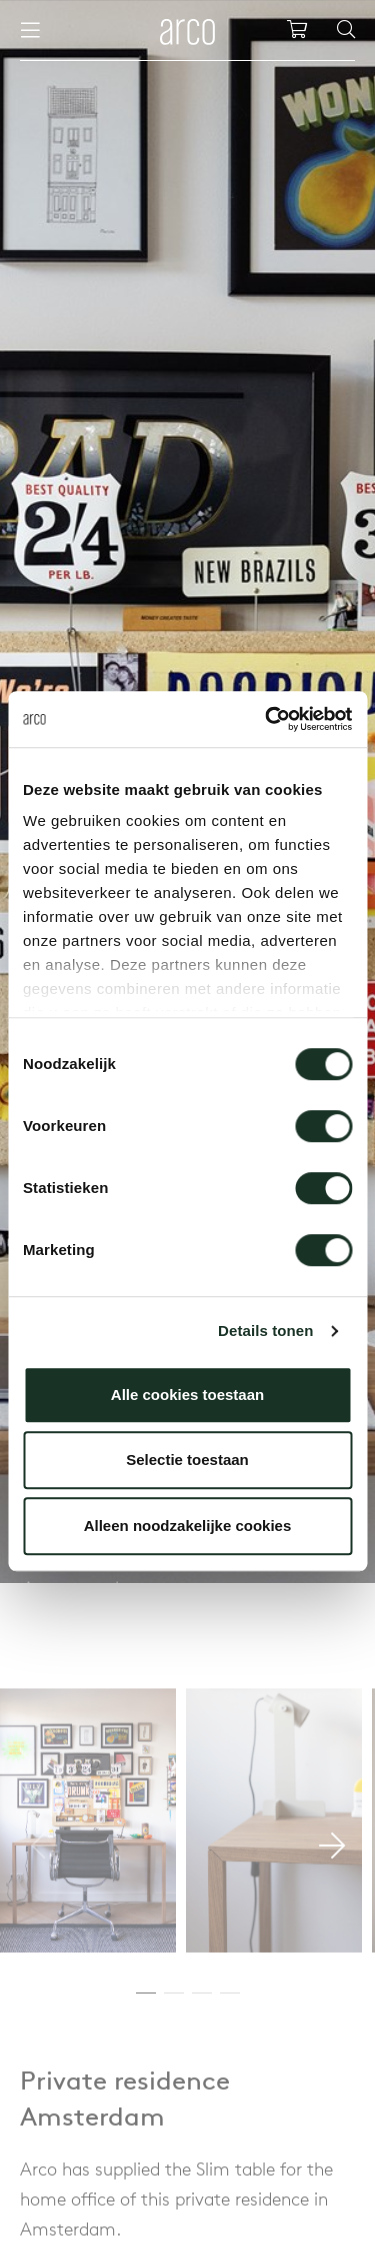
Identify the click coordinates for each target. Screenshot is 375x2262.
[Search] (346, 30)
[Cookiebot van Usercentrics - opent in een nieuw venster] (267, 719)
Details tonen (265, 1330)
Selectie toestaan (187, 1459)
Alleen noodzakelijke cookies (188, 1525)
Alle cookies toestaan (187, 1394)
